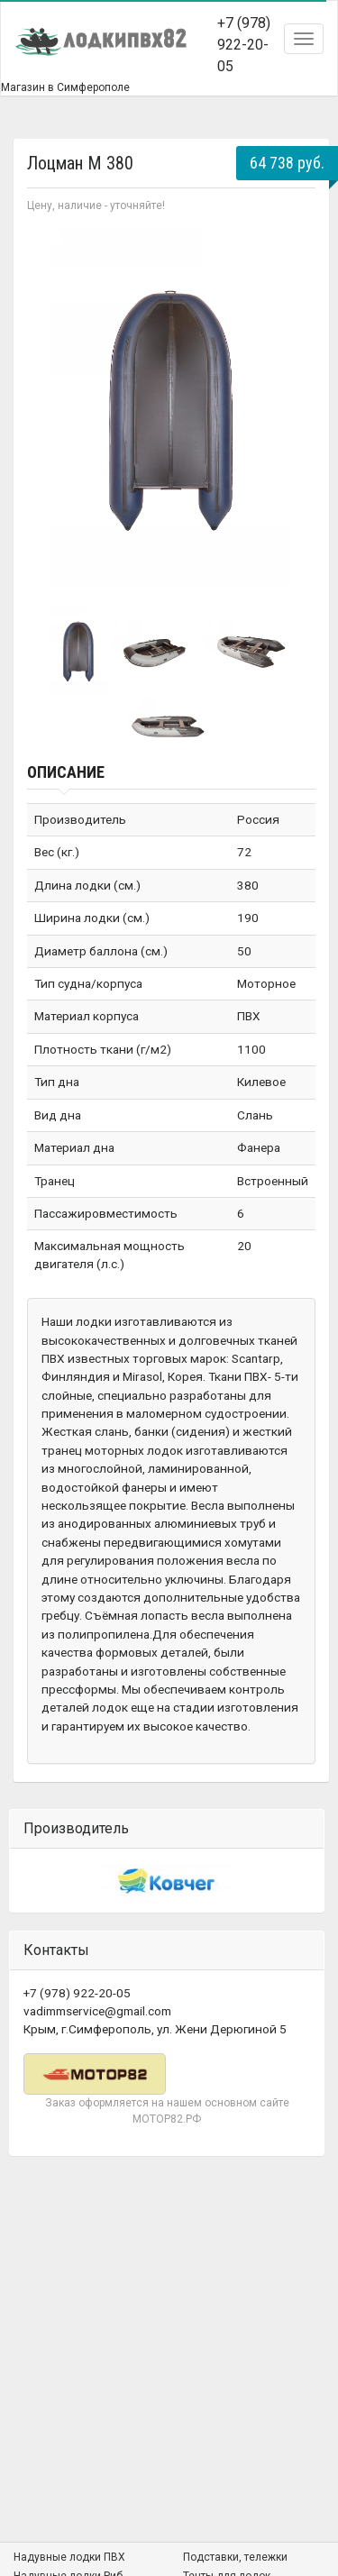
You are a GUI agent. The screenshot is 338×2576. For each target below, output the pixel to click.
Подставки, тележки (235, 2557)
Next (292, 407)
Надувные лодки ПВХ (69, 2557)
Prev (50, 407)
